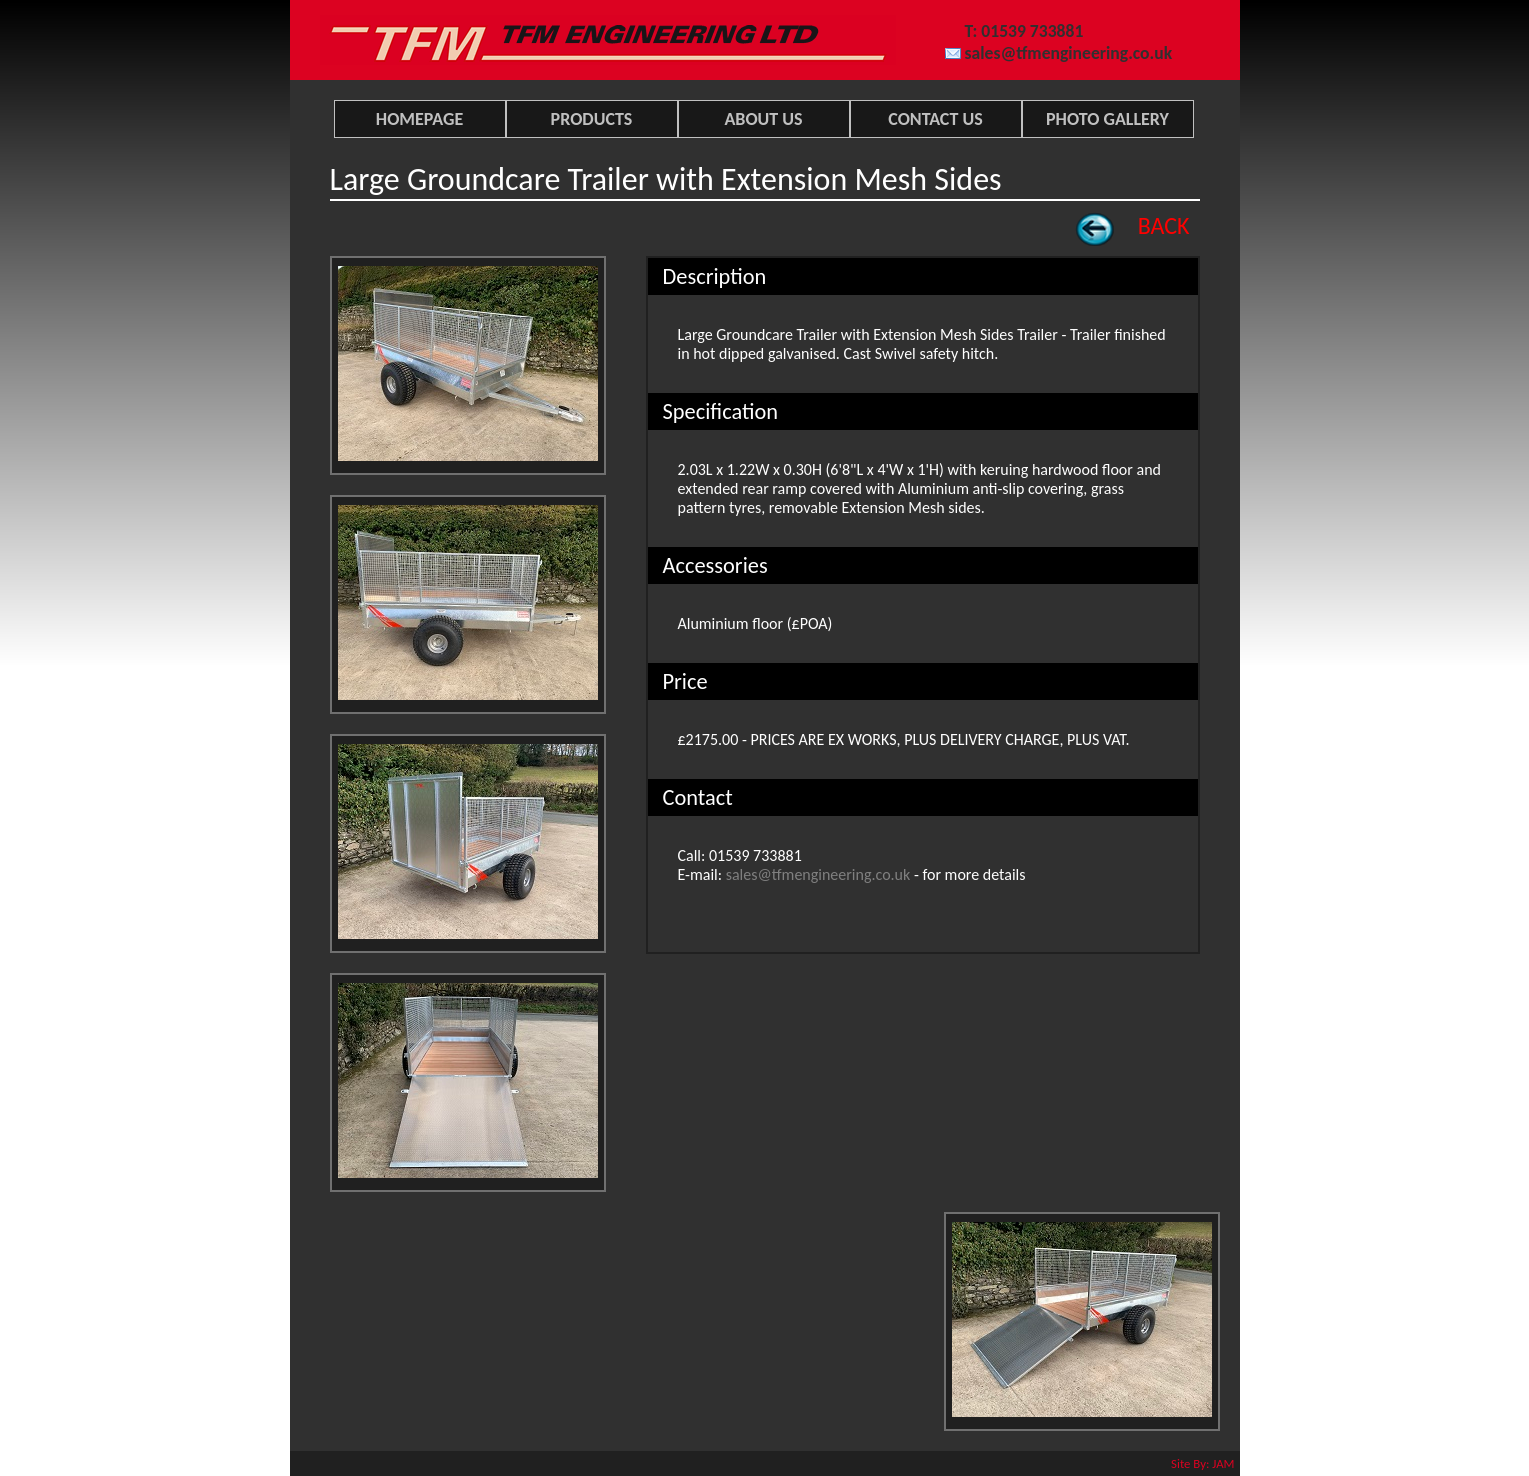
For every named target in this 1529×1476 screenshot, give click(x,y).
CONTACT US (935, 119)
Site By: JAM (1202, 1463)
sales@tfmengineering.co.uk (1069, 53)
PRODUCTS (592, 119)
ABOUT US (763, 119)
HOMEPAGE (419, 119)
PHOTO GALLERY (1107, 119)
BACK (1164, 225)
